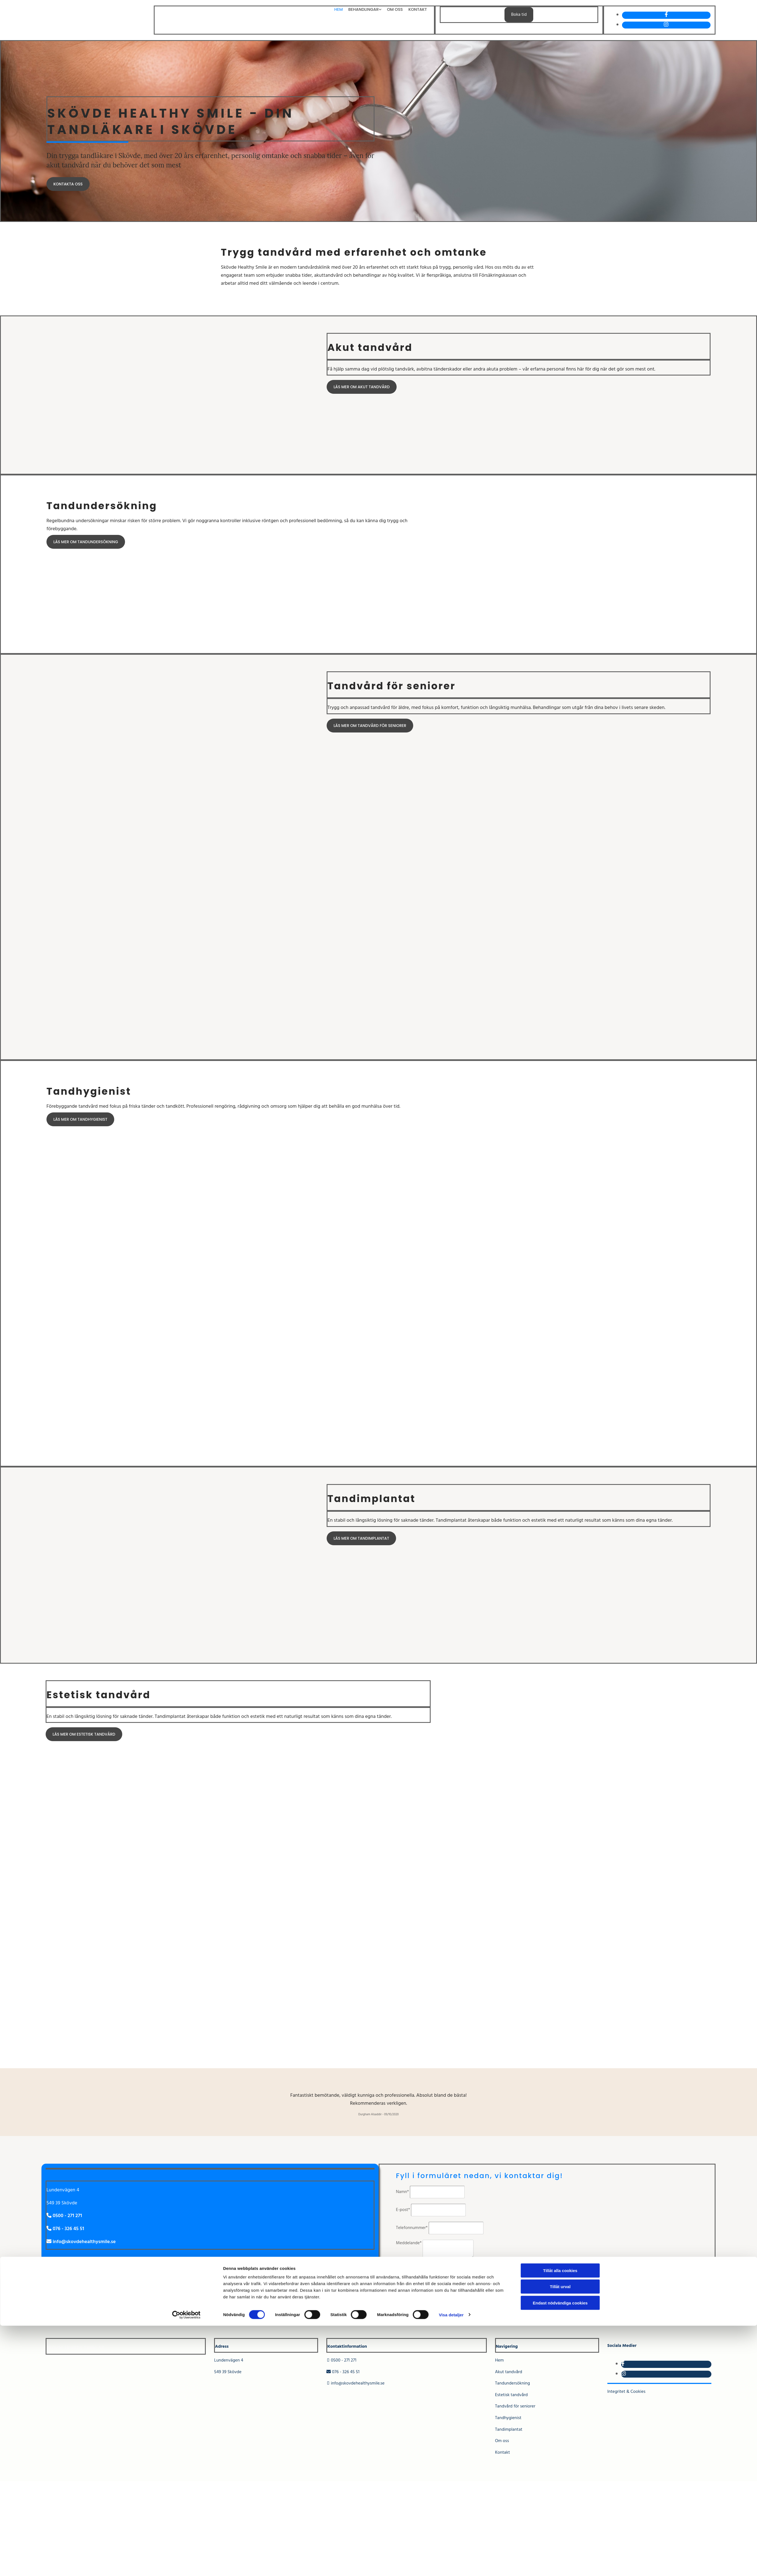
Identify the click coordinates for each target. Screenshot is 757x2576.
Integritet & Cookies (626, 2391)
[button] (68, 184)
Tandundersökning (512, 2383)
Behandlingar (365, 9)
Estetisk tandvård (511, 2395)
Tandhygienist (508, 2418)
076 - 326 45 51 (342, 2372)
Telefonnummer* (412, 2227)
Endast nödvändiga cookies (560, 2553)
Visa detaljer (451, 2565)
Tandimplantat (508, 2429)
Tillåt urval (560, 2537)
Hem (341, 9)
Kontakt (418, 9)
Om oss (396, 9)
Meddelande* (409, 2243)
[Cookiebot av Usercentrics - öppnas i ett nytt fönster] (186, 2565)
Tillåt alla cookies (560, 2520)
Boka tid (519, 14)
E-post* (403, 2209)
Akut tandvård (508, 2372)
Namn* (402, 2192)
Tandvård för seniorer (515, 2406)
